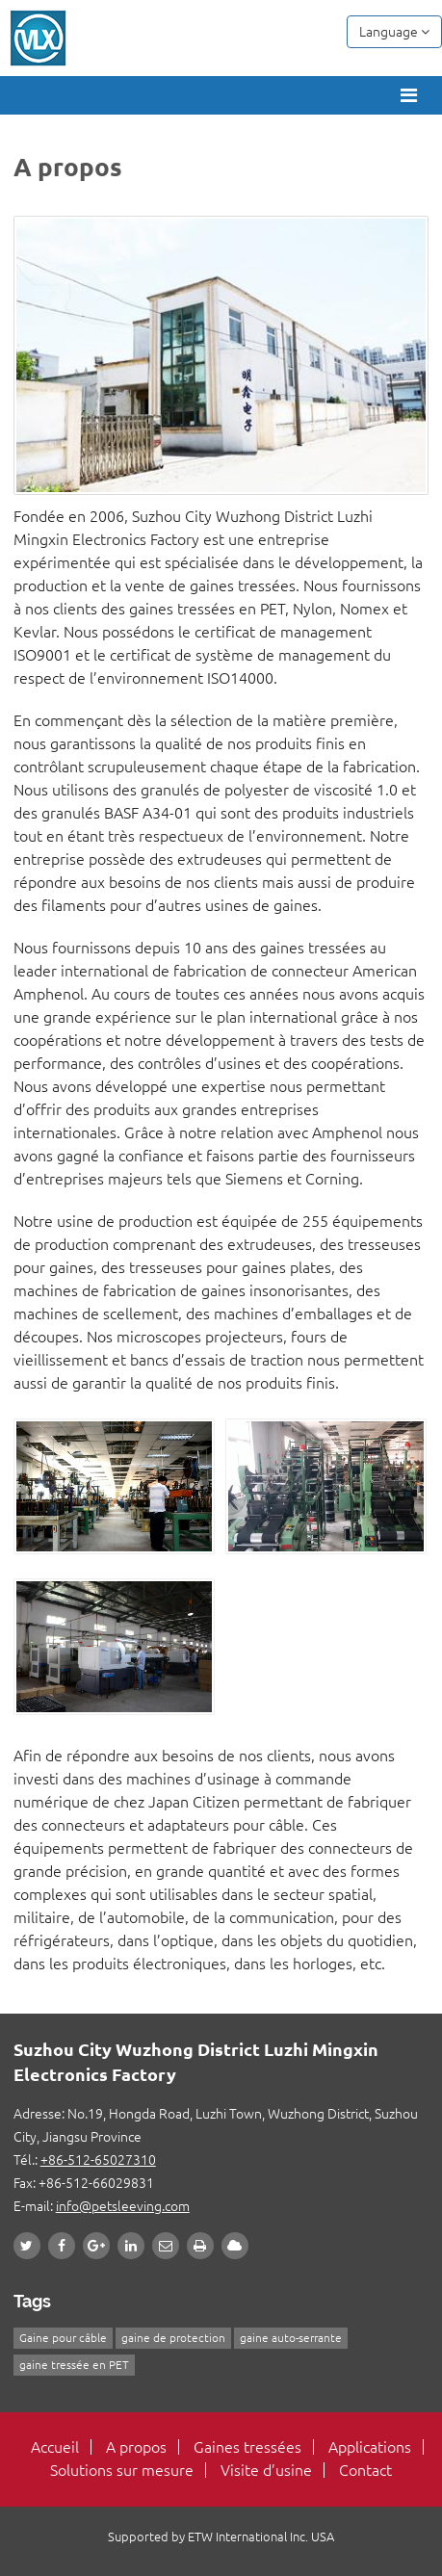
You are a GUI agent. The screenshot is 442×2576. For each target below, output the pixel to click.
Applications (369, 2447)
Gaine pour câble (63, 2337)
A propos (136, 2447)
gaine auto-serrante (291, 2337)
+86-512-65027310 (98, 2160)
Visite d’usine (266, 2470)
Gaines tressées (247, 2447)
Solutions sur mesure (122, 2470)
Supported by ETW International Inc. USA (221, 2536)
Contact (365, 2470)
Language (394, 31)
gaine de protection (173, 2337)
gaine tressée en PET (74, 2364)
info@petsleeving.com (123, 2206)
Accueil (55, 2447)
